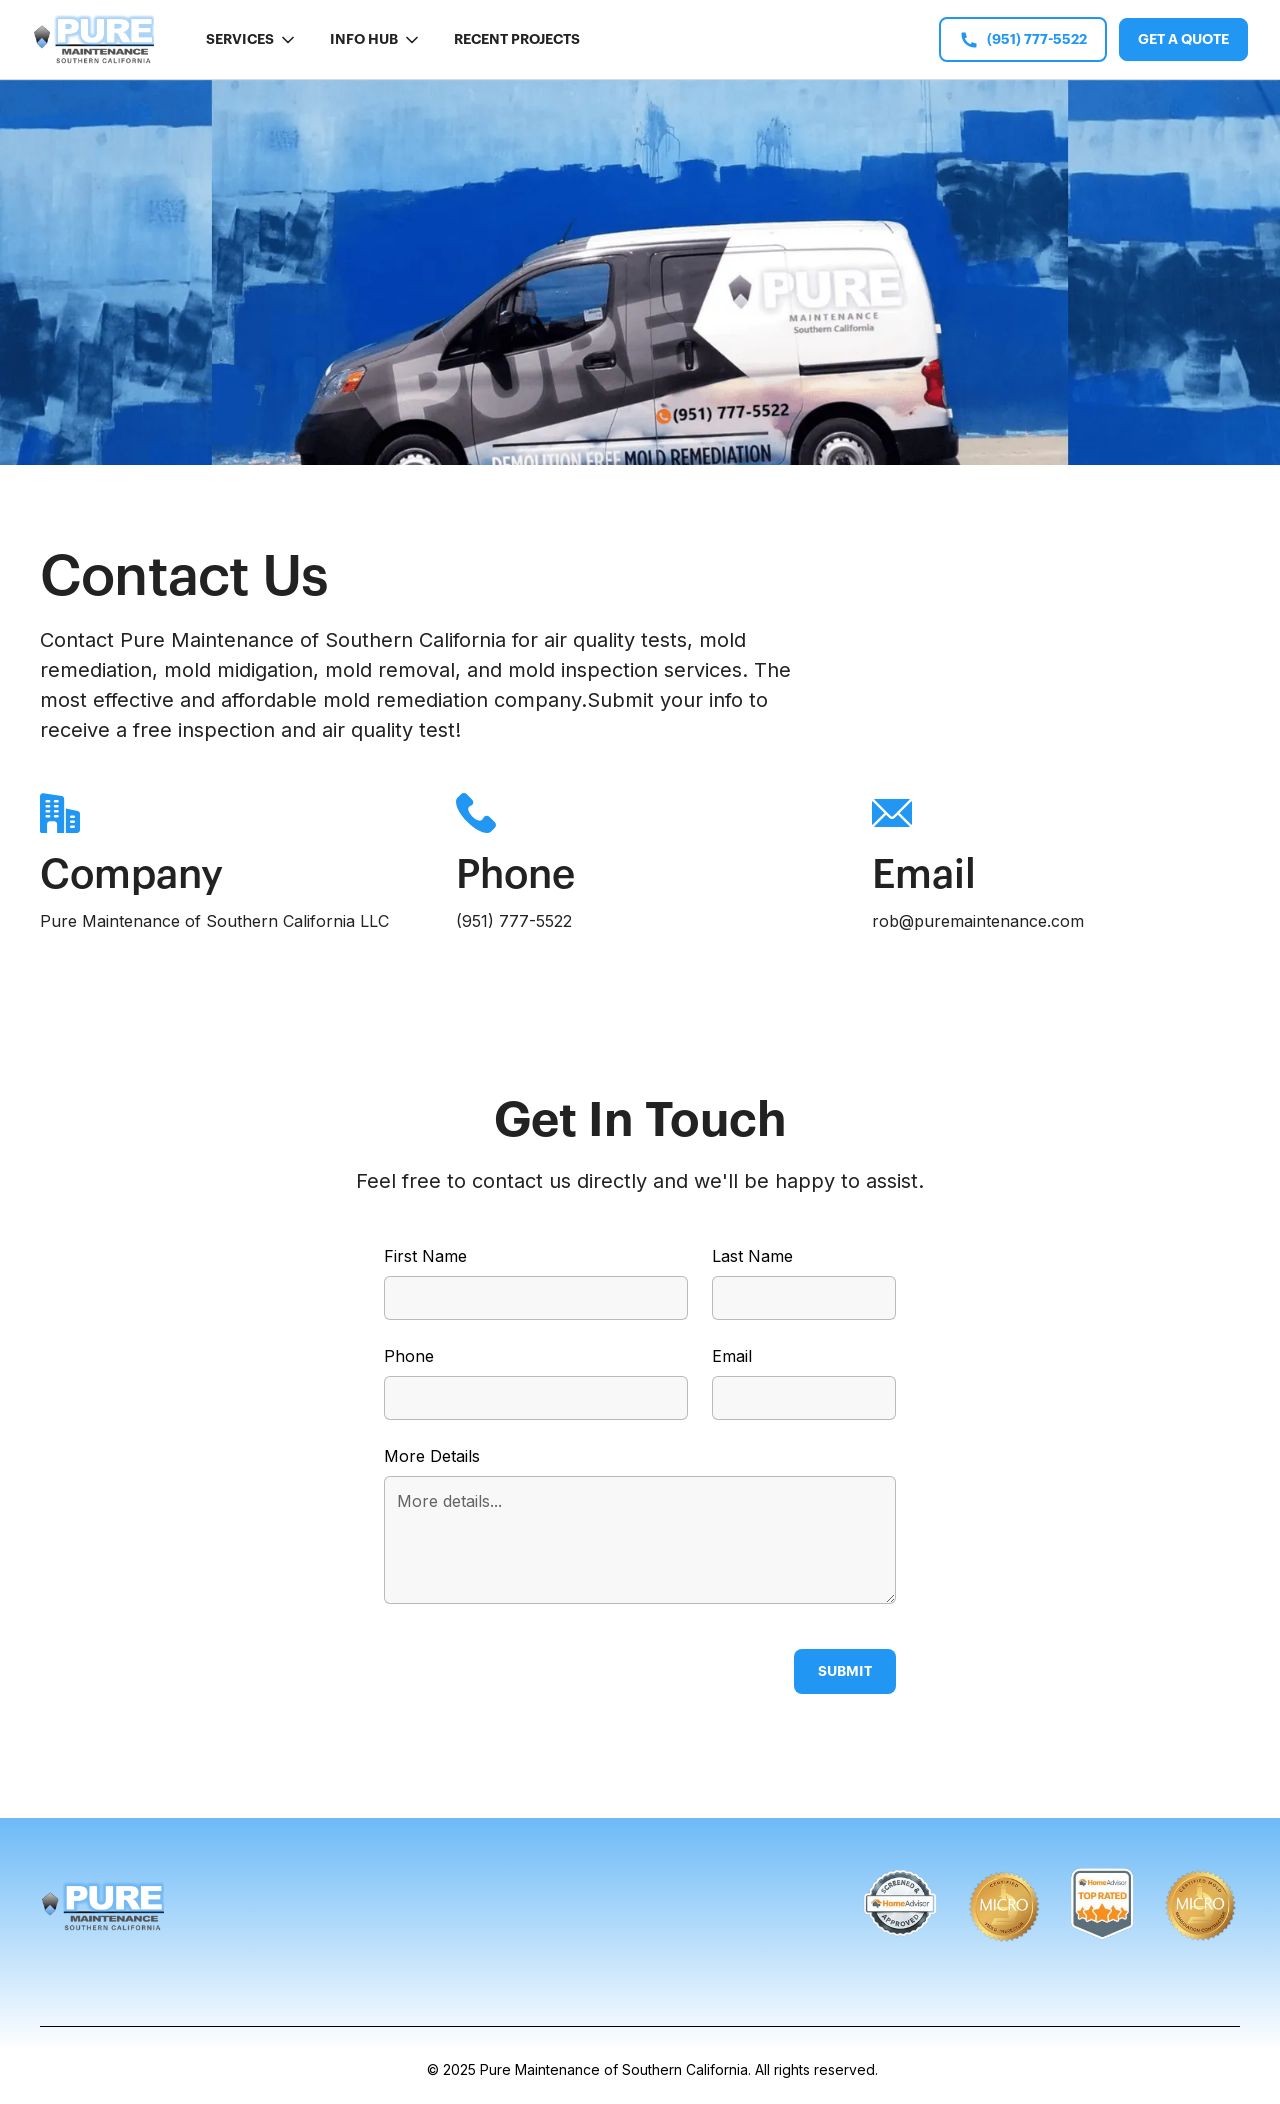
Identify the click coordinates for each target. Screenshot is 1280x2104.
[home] (95, 39)
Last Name (752, 1256)
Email (732, 1356)
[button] (252, 39)
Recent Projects (517, 39)
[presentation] (536, 1667)
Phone (409, 1356)
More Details (432, 1456)
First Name (425, 1256)
